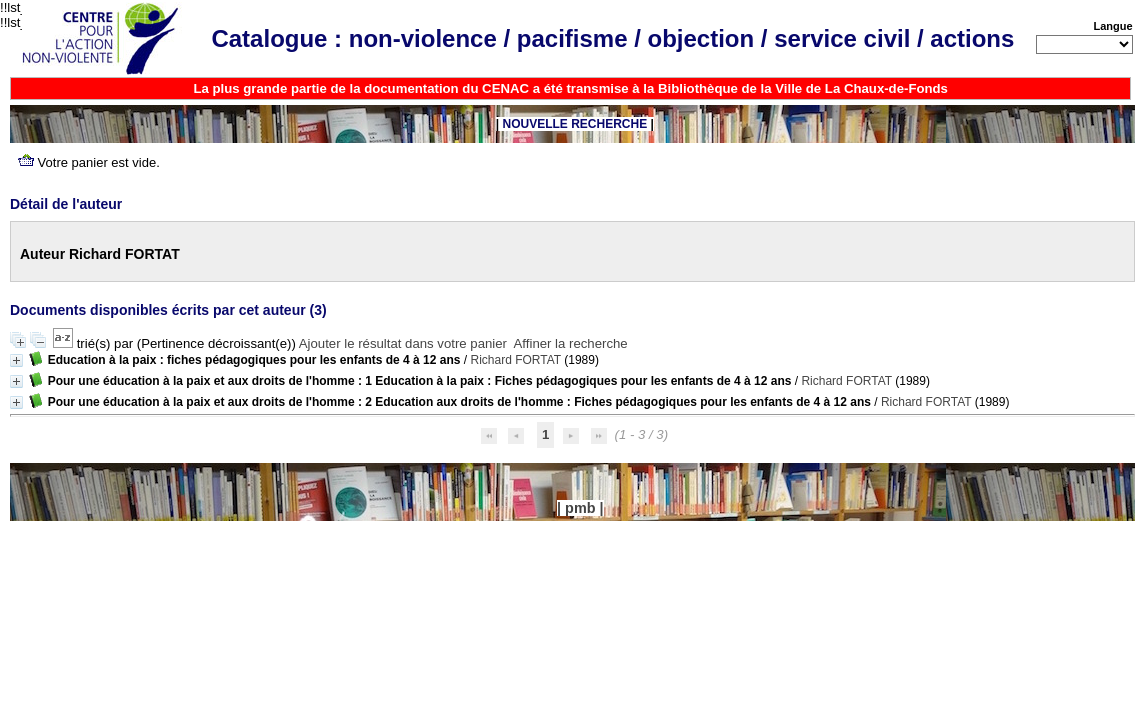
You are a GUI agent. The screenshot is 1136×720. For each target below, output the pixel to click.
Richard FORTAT (515, 360)
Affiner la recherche (571, 343)
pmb (580, 508)
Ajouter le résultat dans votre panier (403, 343)
